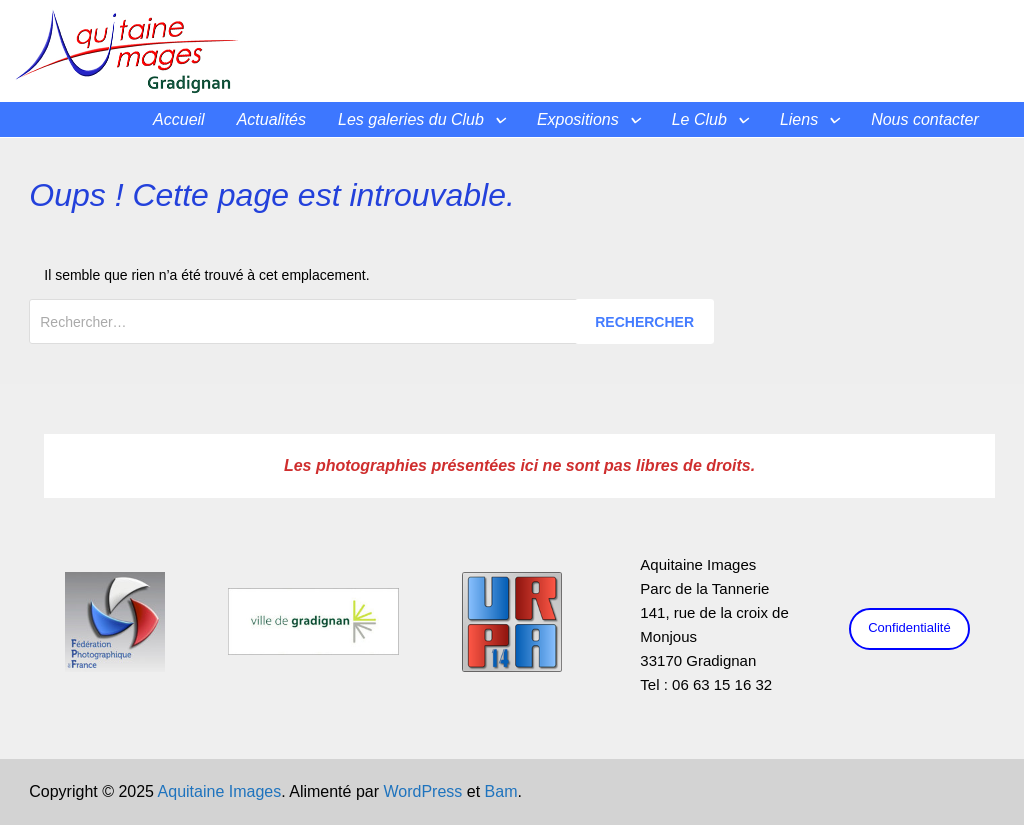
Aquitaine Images (220, 791)
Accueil (179, 119)
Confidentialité (909, 627)
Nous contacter (925, 119)
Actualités (271, 119)
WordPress (422, 791)
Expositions (578, 119)
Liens (799, 119)
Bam (501, 791)
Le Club (699, 119)
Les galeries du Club (411, 119)
